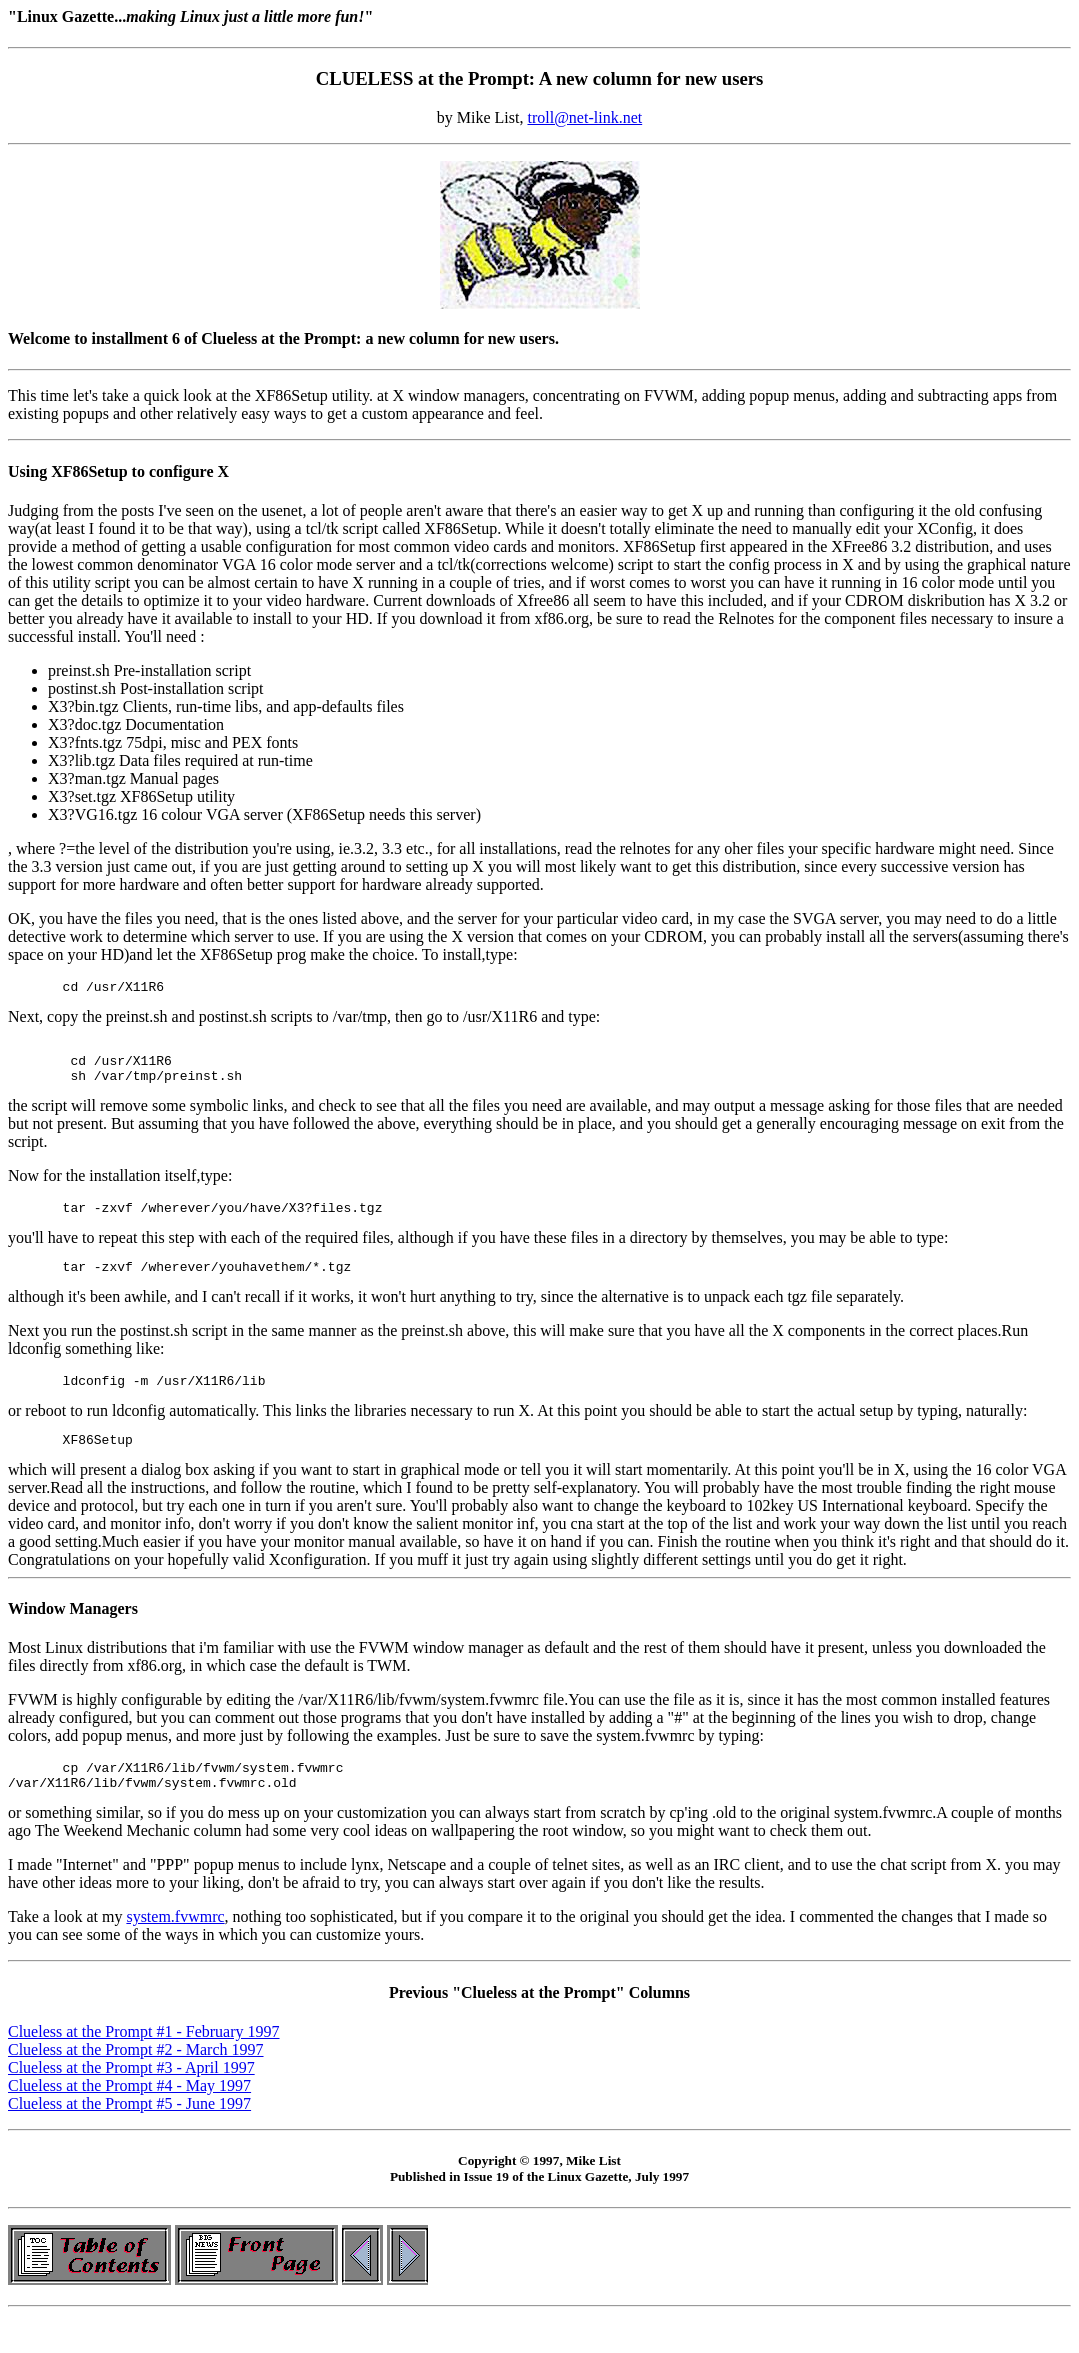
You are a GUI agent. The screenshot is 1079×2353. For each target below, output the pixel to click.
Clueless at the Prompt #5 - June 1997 (129, 2133)
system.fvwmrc (175, 1946)
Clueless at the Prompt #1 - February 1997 (144, 2061)
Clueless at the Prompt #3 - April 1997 (131, 2097)
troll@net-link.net (584, 117)
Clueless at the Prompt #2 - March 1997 (136, 2079)
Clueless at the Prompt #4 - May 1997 (129, 2115)
